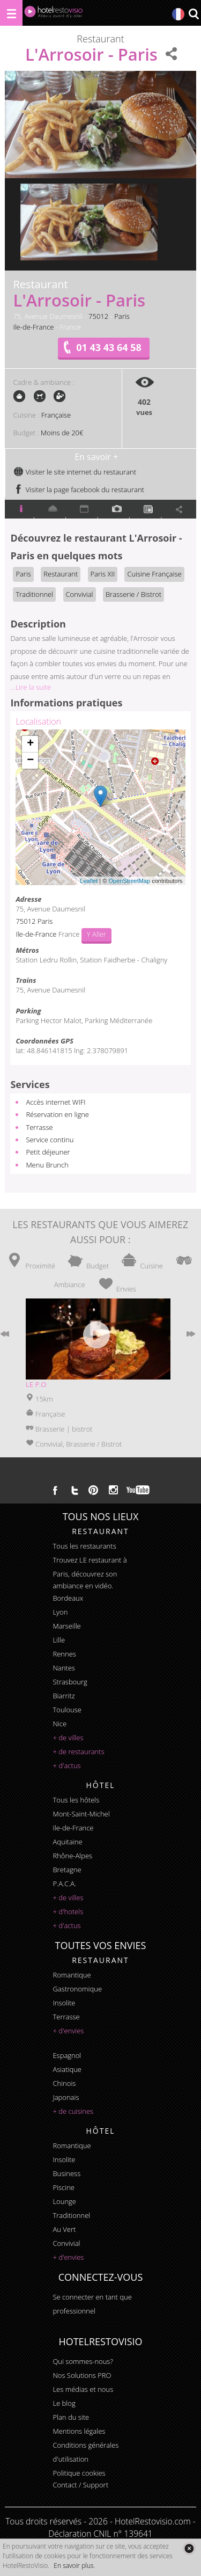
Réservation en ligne (57, 1114)
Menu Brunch (47, 1165)
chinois (64, 2083)
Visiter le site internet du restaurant (74, 472)
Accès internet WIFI (55, 1102)
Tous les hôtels (76, 1800)
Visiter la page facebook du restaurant (78, 489)
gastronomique (77, 1989)
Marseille (66, 1626)
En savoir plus (73, 2565)
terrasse (66, 2017)
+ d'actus (66, 1765)
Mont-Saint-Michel (81, 1814)
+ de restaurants (78, 1751)
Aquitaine (67, 1842)
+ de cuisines (73, 2111)
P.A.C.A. (64, 1883)
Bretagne (67, 1869)
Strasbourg (70, 1682)
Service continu (49, 1139)
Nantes (64, 1668)
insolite (64, 2003)
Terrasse (39, 1127)
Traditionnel (34, 594)
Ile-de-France (33, 327)
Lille (59, 1640)
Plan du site (71, 2417)
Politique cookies (79, 2473)
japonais (66, 2097)
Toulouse (67, 1709)
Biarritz (64, 1696)
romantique (72, 1975)
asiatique (67, 2069)
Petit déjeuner (48, 1152)
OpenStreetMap (129, 881)
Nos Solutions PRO (82, 2375)
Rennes (64, 1654)
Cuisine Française (154, 574)
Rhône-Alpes (72, 1855)
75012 (98, 316)
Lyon (60, 1612)
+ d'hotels (68, 1911)
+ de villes (68, 1737)
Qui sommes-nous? (83, 2361)
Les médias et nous (83, 2389)
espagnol (67, 2055)
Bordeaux (68, 1598)
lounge (64, 2201)
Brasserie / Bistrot (133, 594)
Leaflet (89, 881)
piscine (64, 2187)
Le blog (64, 2403)
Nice (59, 1723)
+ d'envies (68, 2030)
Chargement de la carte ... (99, 807)
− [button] (30, 761)
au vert (64, 2229)
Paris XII (103, 574)
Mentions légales (79, 2431)
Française (56, 415)
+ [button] (30, 744)
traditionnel (71, 2215)
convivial (66, 2243)
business (66, 2173)
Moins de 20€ (62, 432)
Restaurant (60, 574)
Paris (122, 316)
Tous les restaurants (84, 1546)
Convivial (79, 594)
